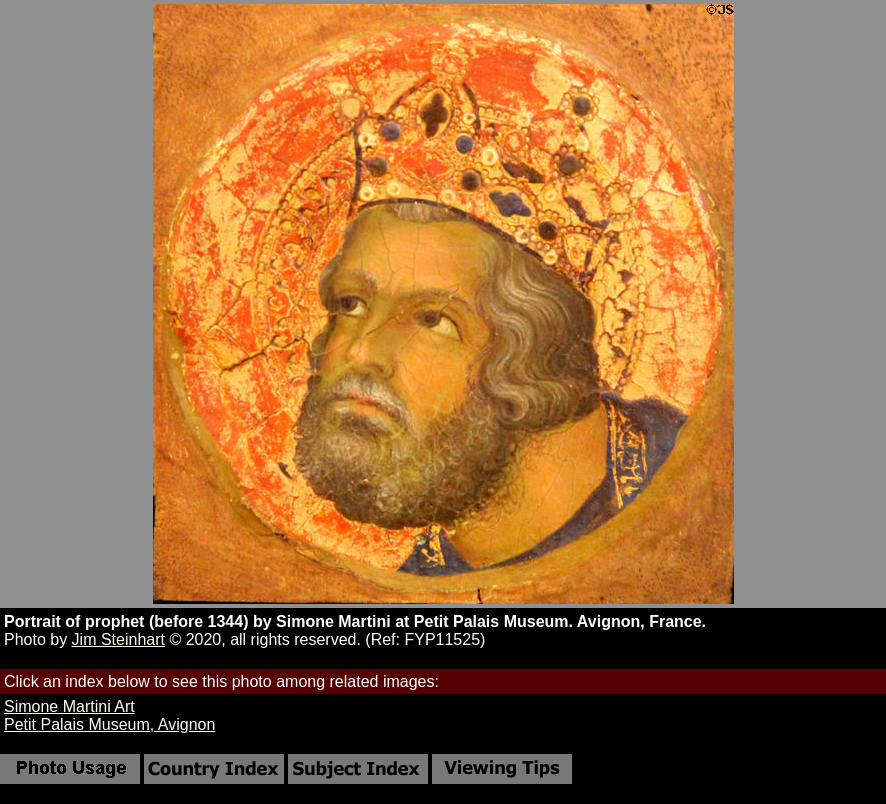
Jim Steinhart (118, 639)
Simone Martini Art (69, 706)
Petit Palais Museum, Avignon (109, 724)
